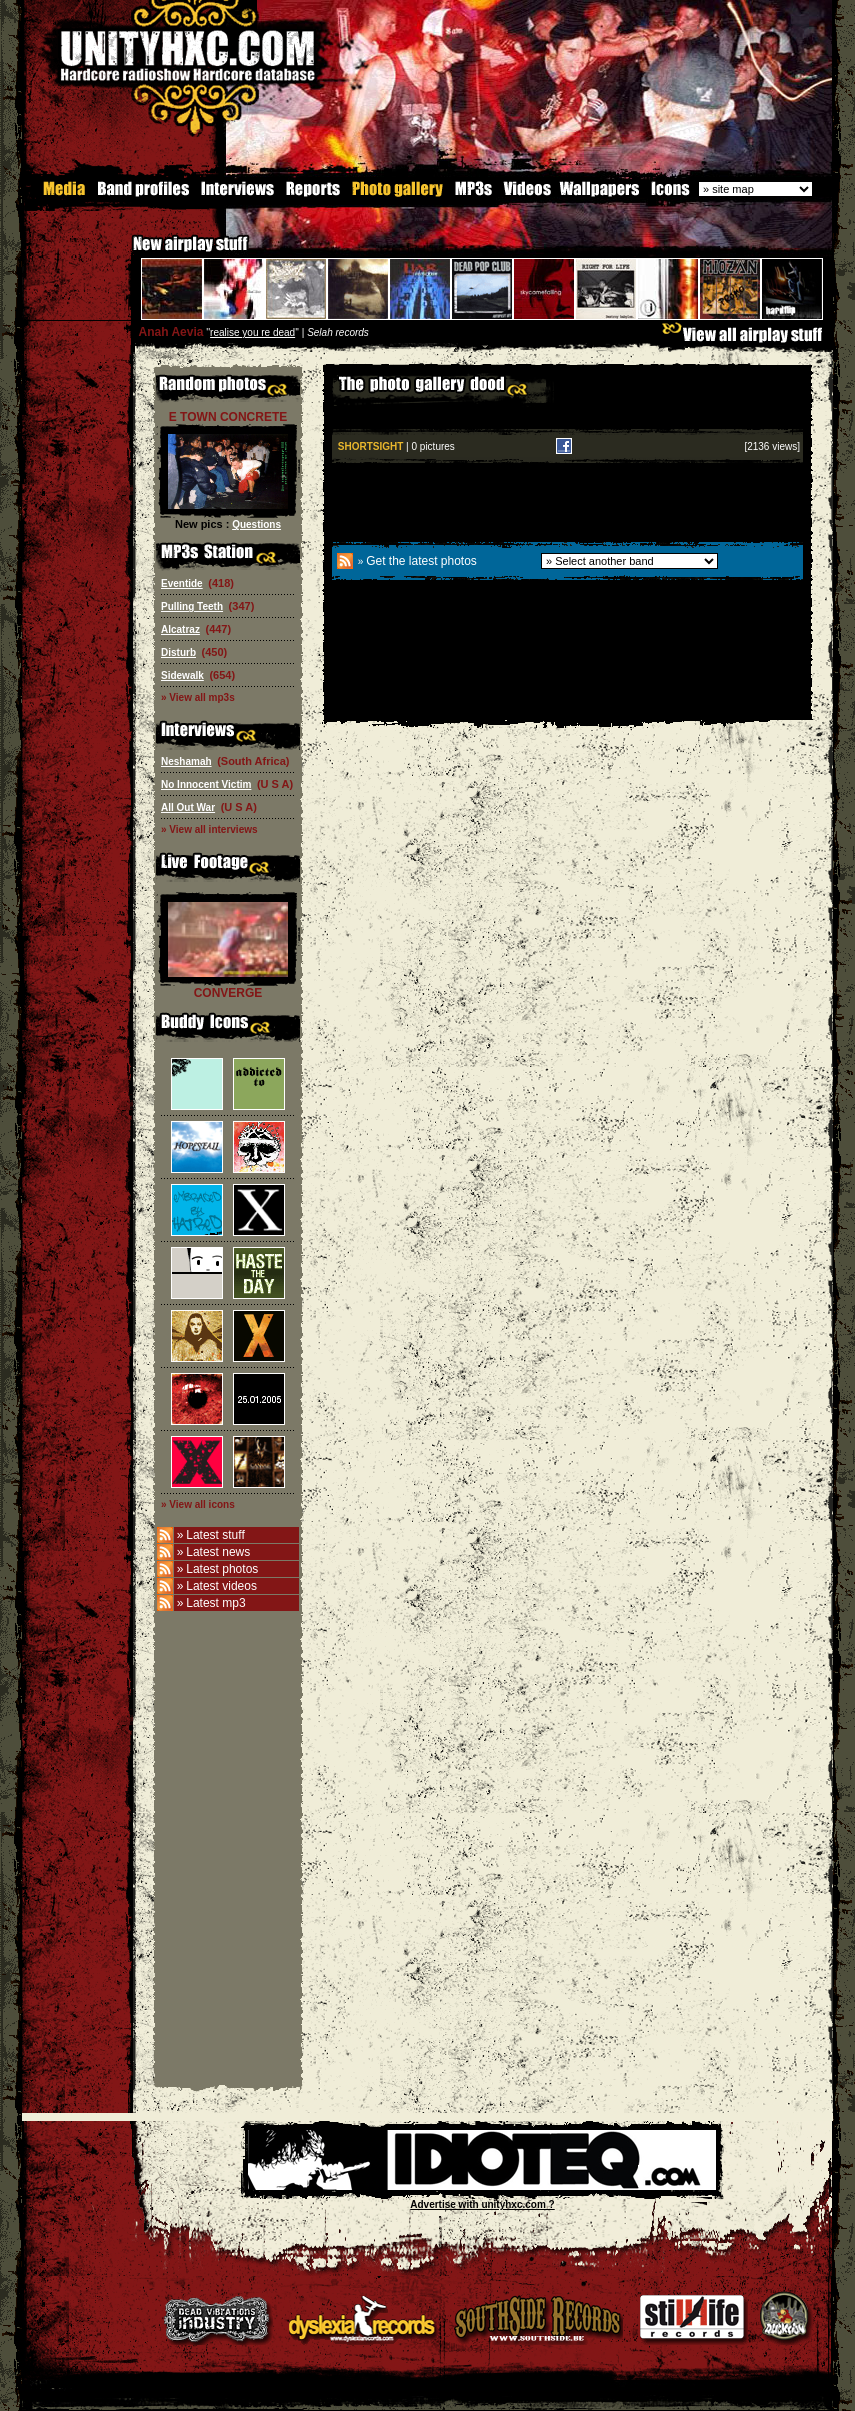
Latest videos (221, 1586)
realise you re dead (252, 332)
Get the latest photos (421, 561)
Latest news (218, 1552)
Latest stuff (215, 1535)
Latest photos (222, 1569)
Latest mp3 (215, 1603)
